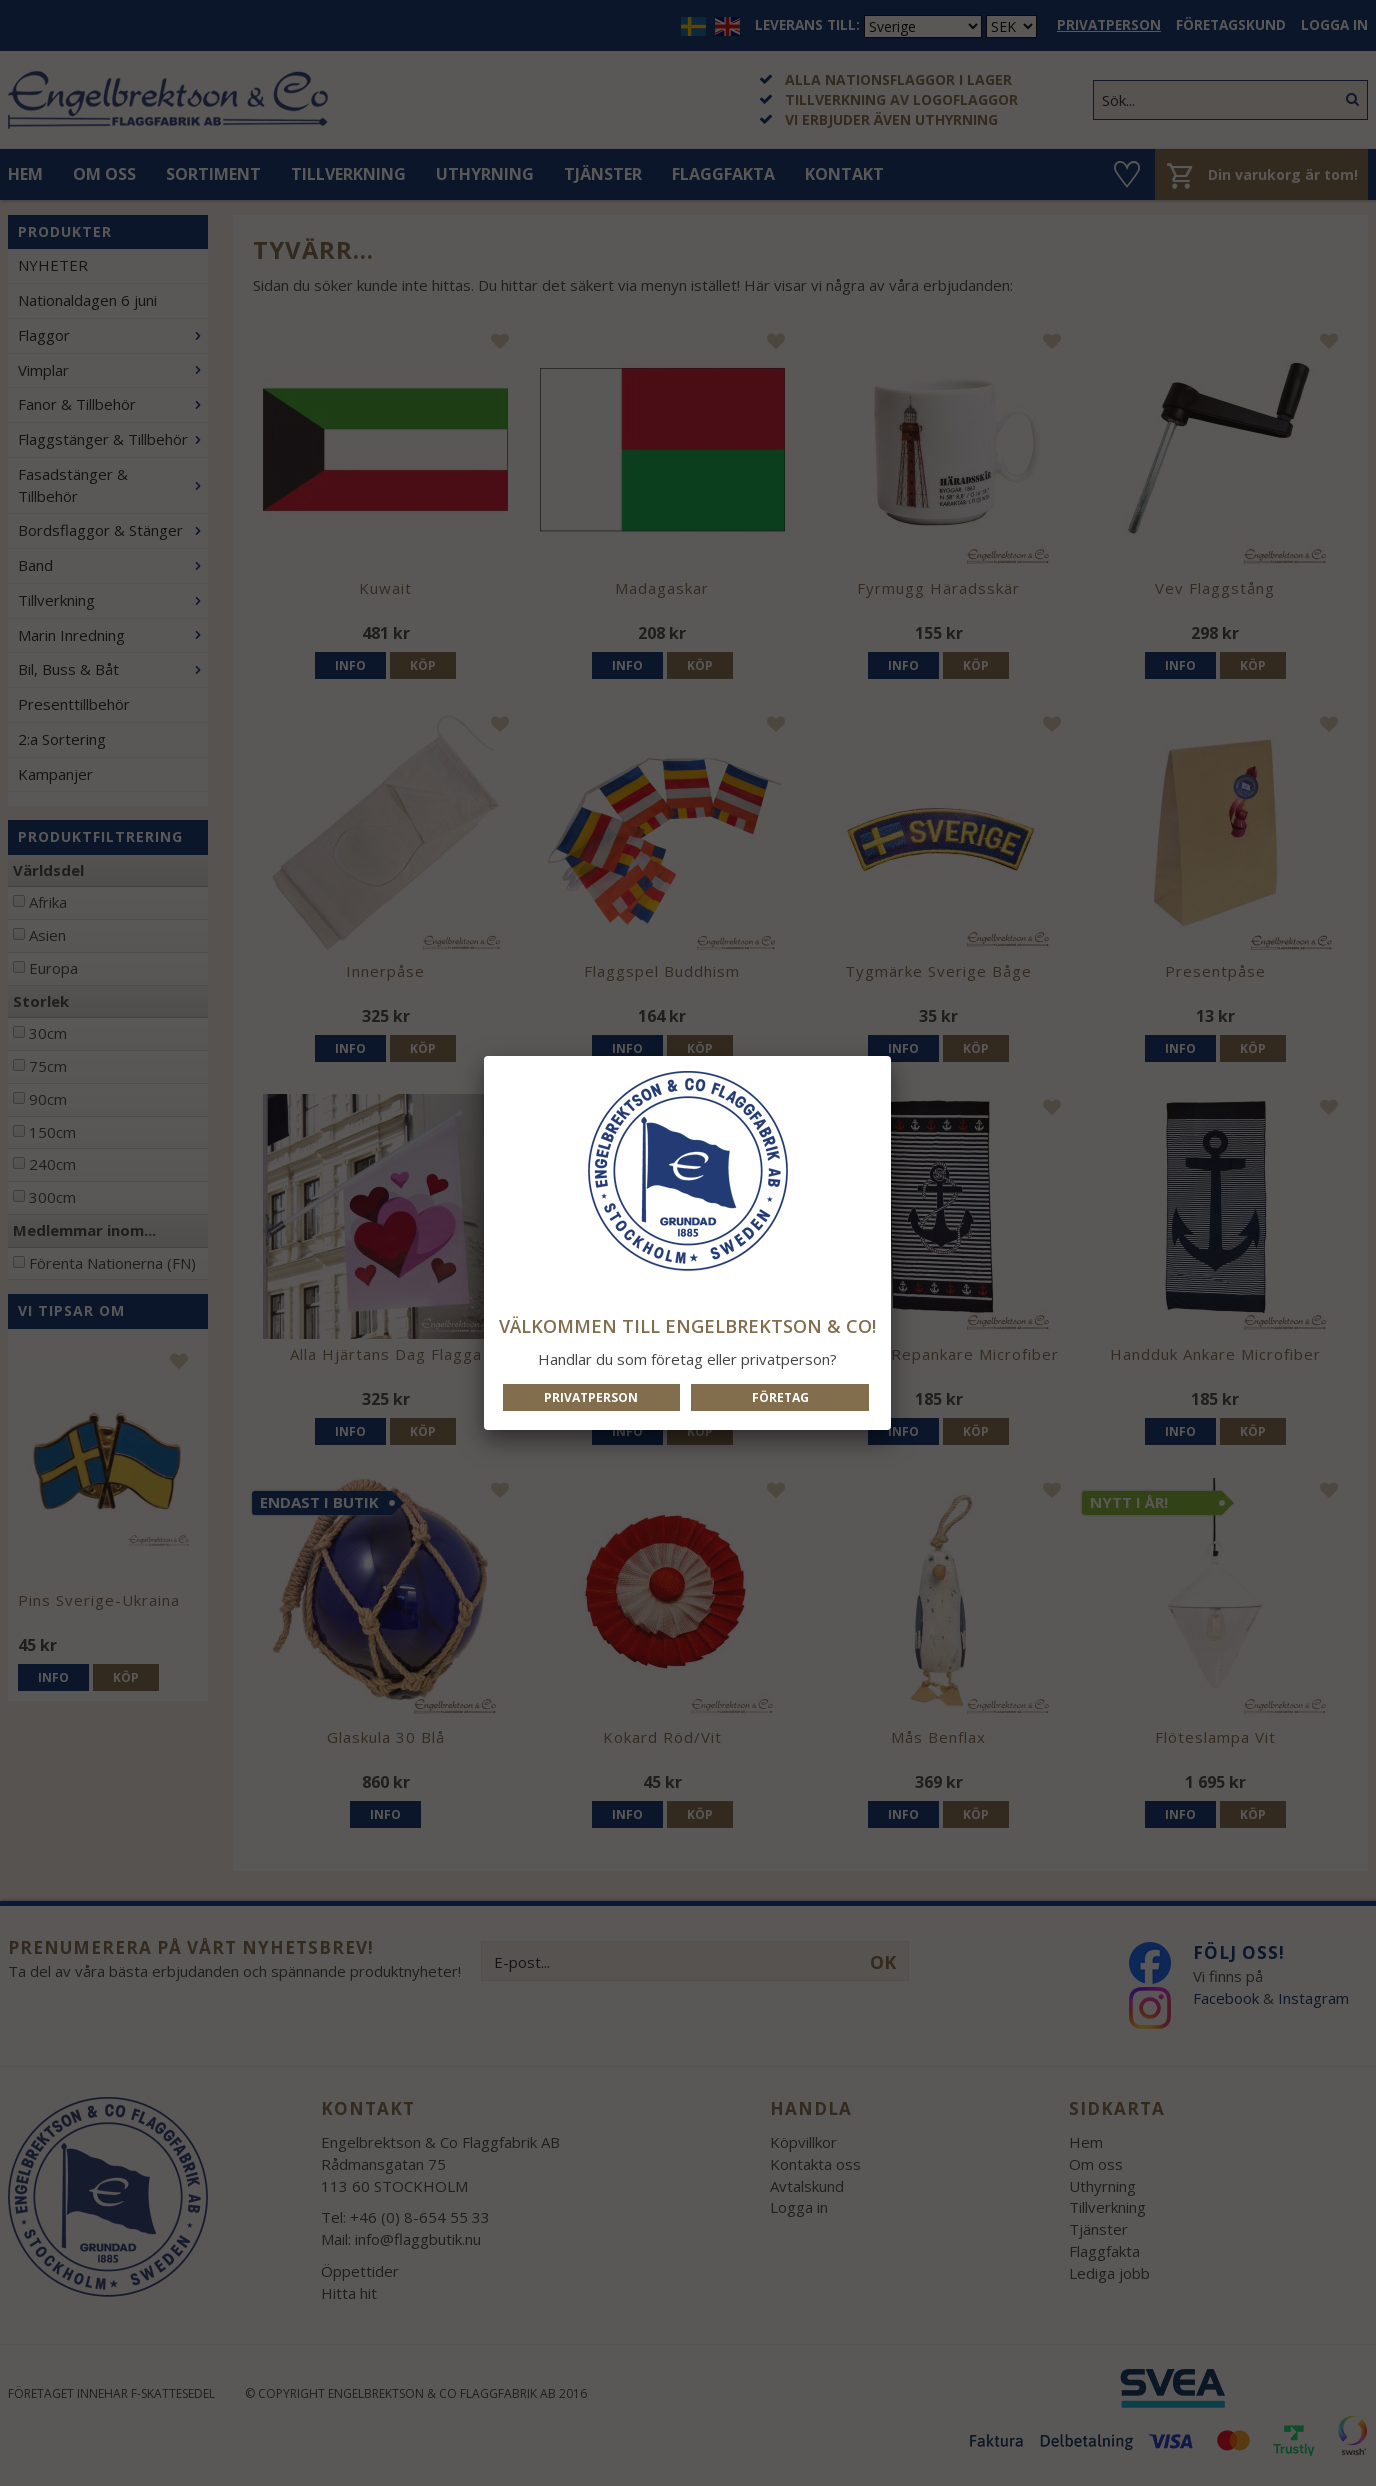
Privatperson (591, 1397)
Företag (780, 1397)
